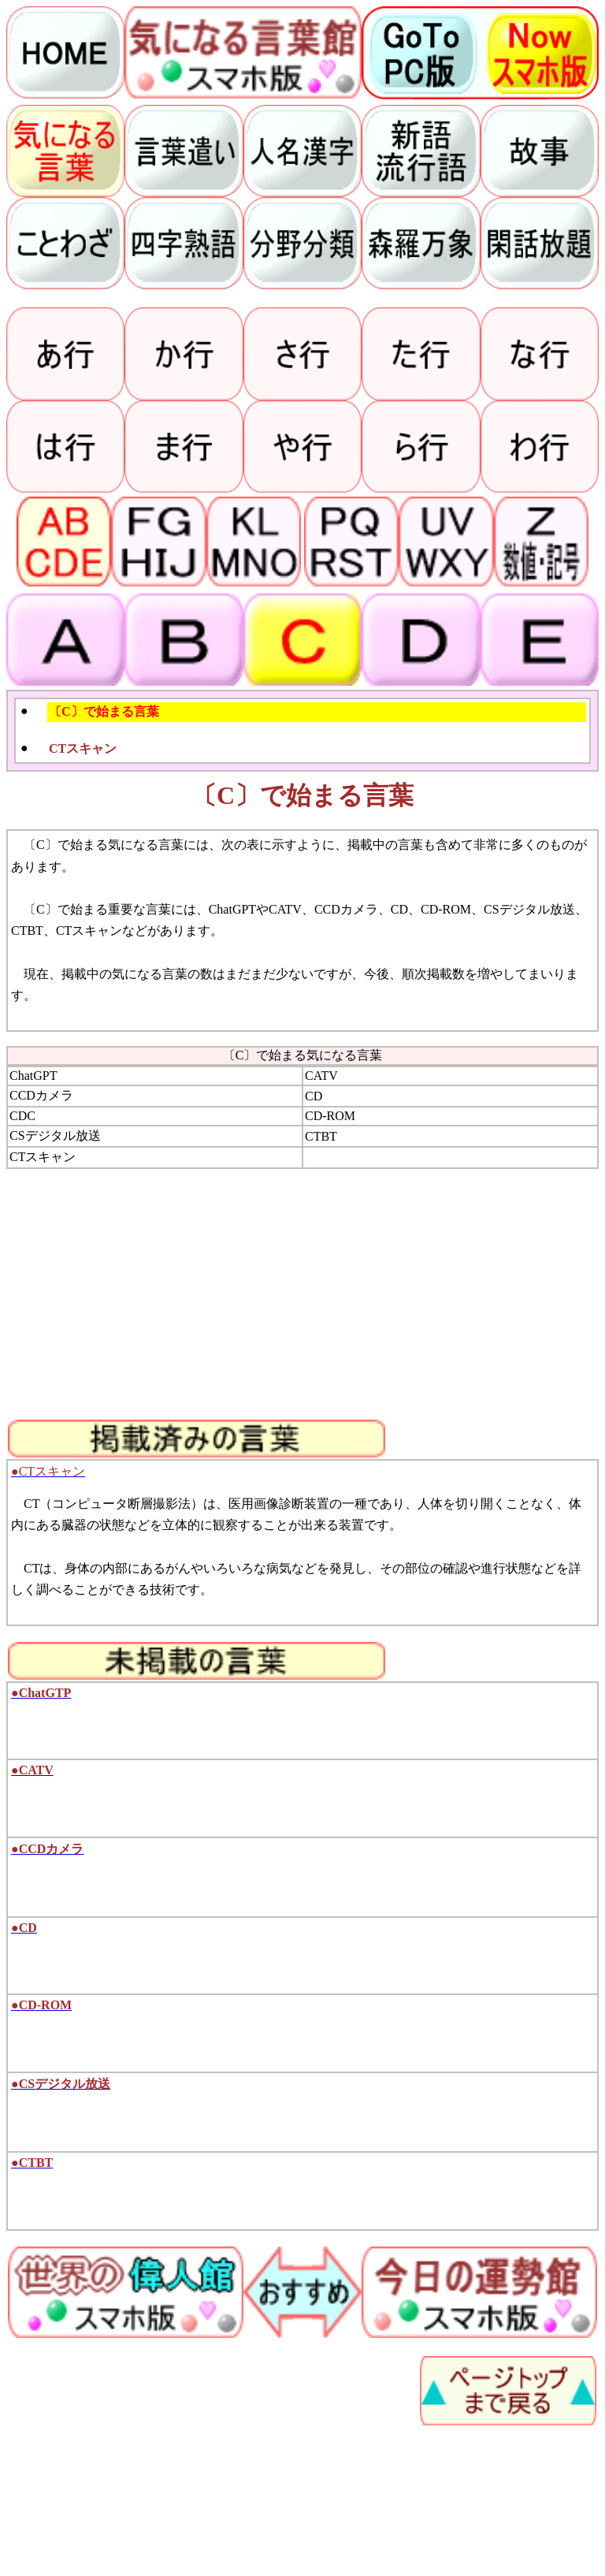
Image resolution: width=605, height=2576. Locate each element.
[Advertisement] (302, 1293)
